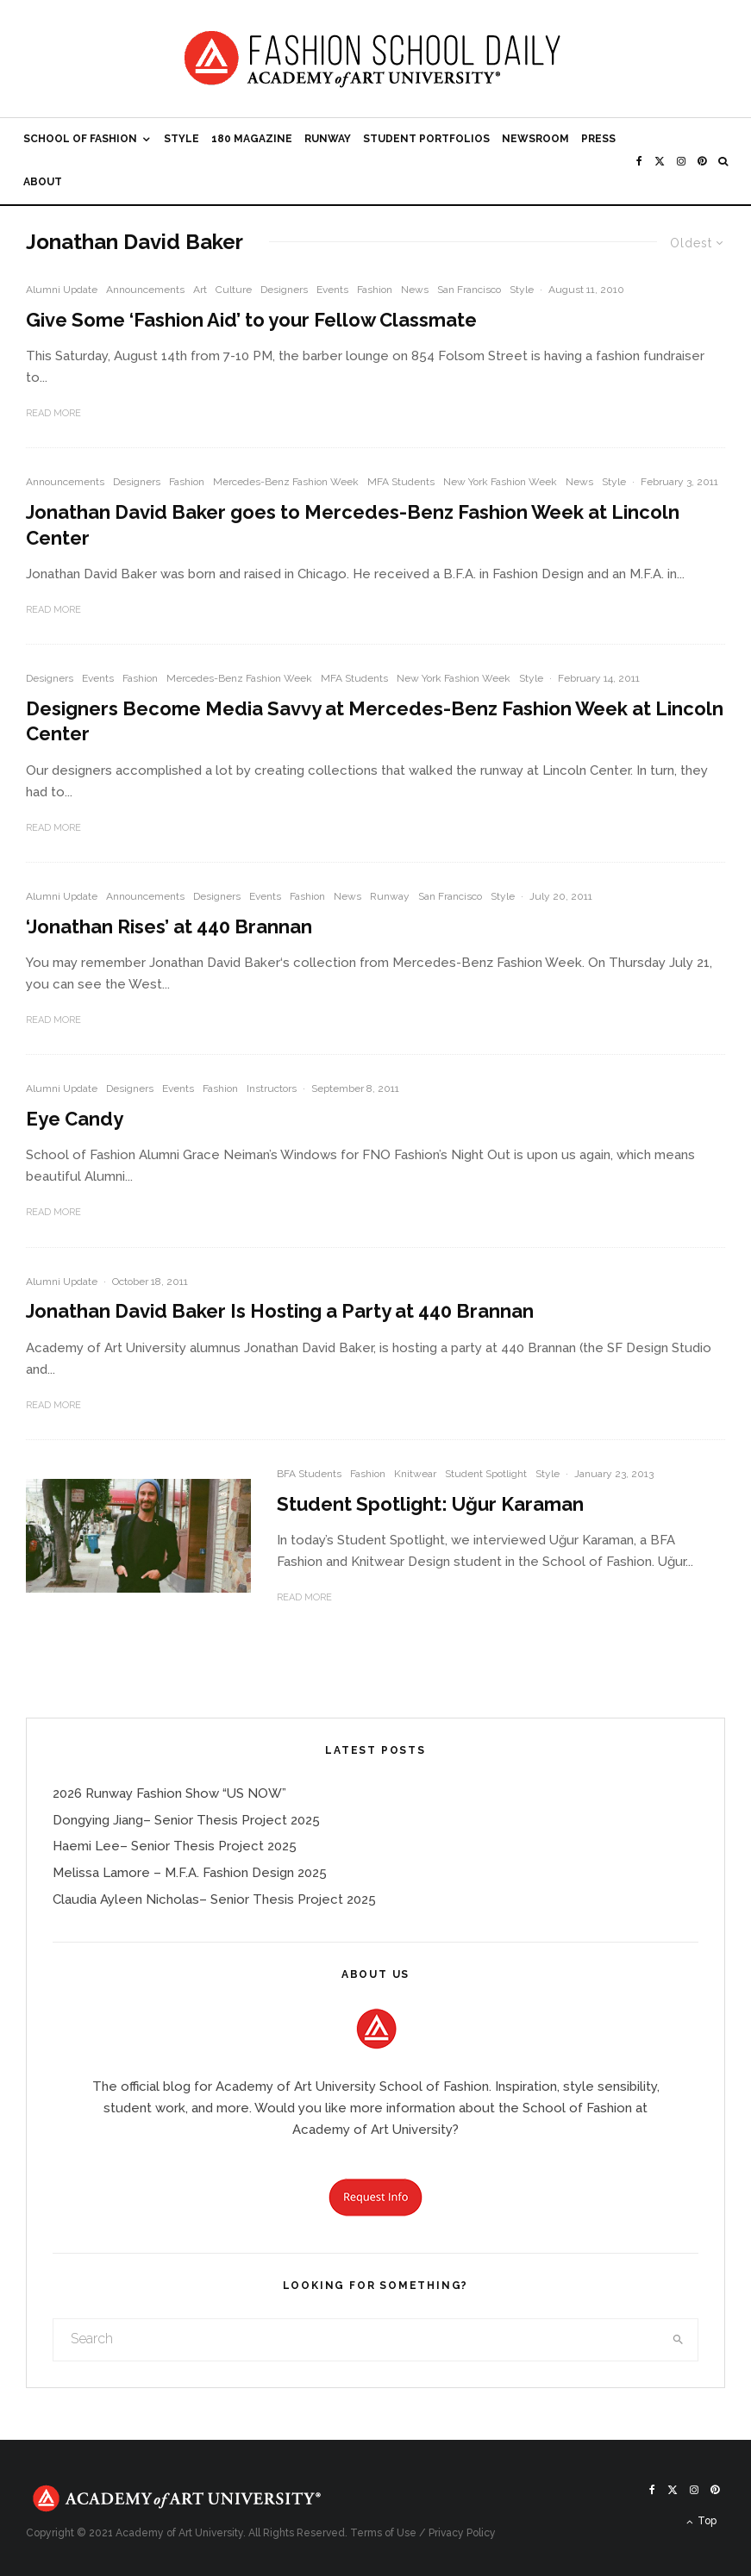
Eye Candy (74, 1118)
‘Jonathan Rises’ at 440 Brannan (169, 926)
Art (200, 290)
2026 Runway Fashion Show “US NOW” (169, 1793)
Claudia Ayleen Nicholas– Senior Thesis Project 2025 (214, 1899)
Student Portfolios (426, 139)
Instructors (272, 1088)
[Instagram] (681, 161)
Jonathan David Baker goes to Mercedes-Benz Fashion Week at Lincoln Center (352, 524)
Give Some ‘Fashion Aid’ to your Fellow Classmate (251, 320)
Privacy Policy (462, 2533)
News (415, 290)
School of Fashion (80, 139)
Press (598, 139)
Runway (327, 139)
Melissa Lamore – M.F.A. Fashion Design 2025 (190, 1873)
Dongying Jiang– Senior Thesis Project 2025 (186, 1820)
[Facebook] (639, 161)
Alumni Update (61, 290)
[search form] (355, 2340)
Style (181, 139)
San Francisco (469, 290)
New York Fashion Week (500, 482)
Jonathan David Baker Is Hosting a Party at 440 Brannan (280, 1311)
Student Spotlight (486, 1474)
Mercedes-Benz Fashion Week (286, 482)
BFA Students (309, 1474)
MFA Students (401, 482)
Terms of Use (383, 2533)
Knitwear (415, 1474)
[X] (659, 161)
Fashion (374, 290)
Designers (284, 290)
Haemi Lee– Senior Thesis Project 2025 (175, 1846)
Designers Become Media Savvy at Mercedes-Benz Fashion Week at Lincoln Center (374, 721)
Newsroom (535, 139)
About (42, 182)
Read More (53, 413)
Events (332, 290)
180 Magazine (251, 139)
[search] (678, 2340)
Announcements (145, 290)
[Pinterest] (702, 161)
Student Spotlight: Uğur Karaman (430, 1504)
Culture (234, 290)
